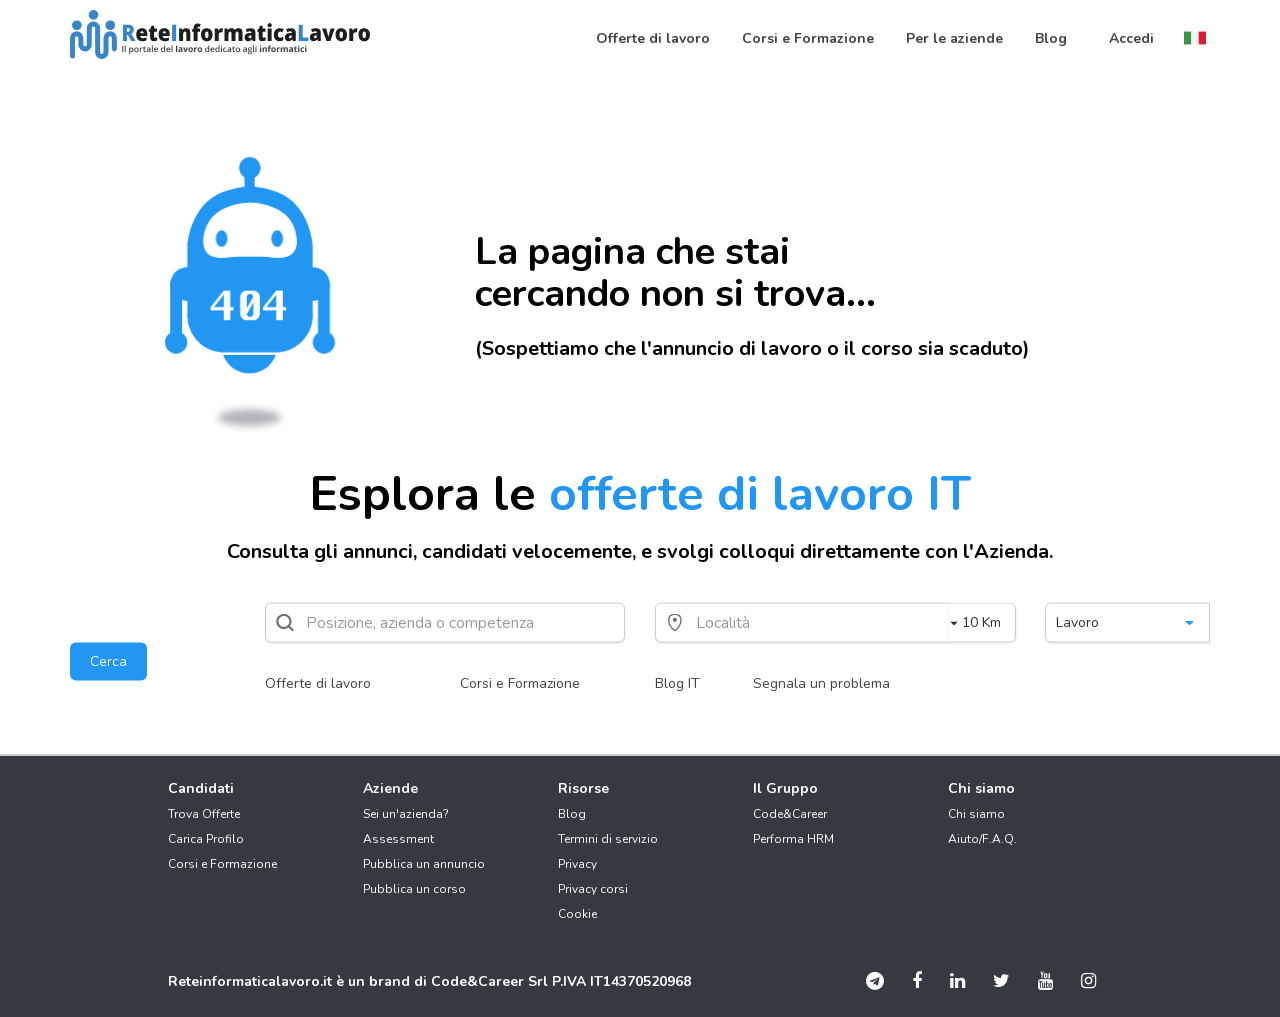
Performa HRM (793, 839)
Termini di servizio (608, 839)
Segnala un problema (821, 683)
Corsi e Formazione (520, 683)
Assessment (398, 839)
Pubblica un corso (414, 889)
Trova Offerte (204, 814)
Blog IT (677, 683)
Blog (572, 814)
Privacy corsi (593, 889)
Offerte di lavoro (318, 683)
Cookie (577, 914)
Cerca (108, 661)
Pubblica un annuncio (424, 864)
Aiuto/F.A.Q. (982, 839)
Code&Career (790, 814)
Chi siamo (976, 814)
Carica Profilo (206, 839)
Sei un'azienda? (406, 814)
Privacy (577, 864)
